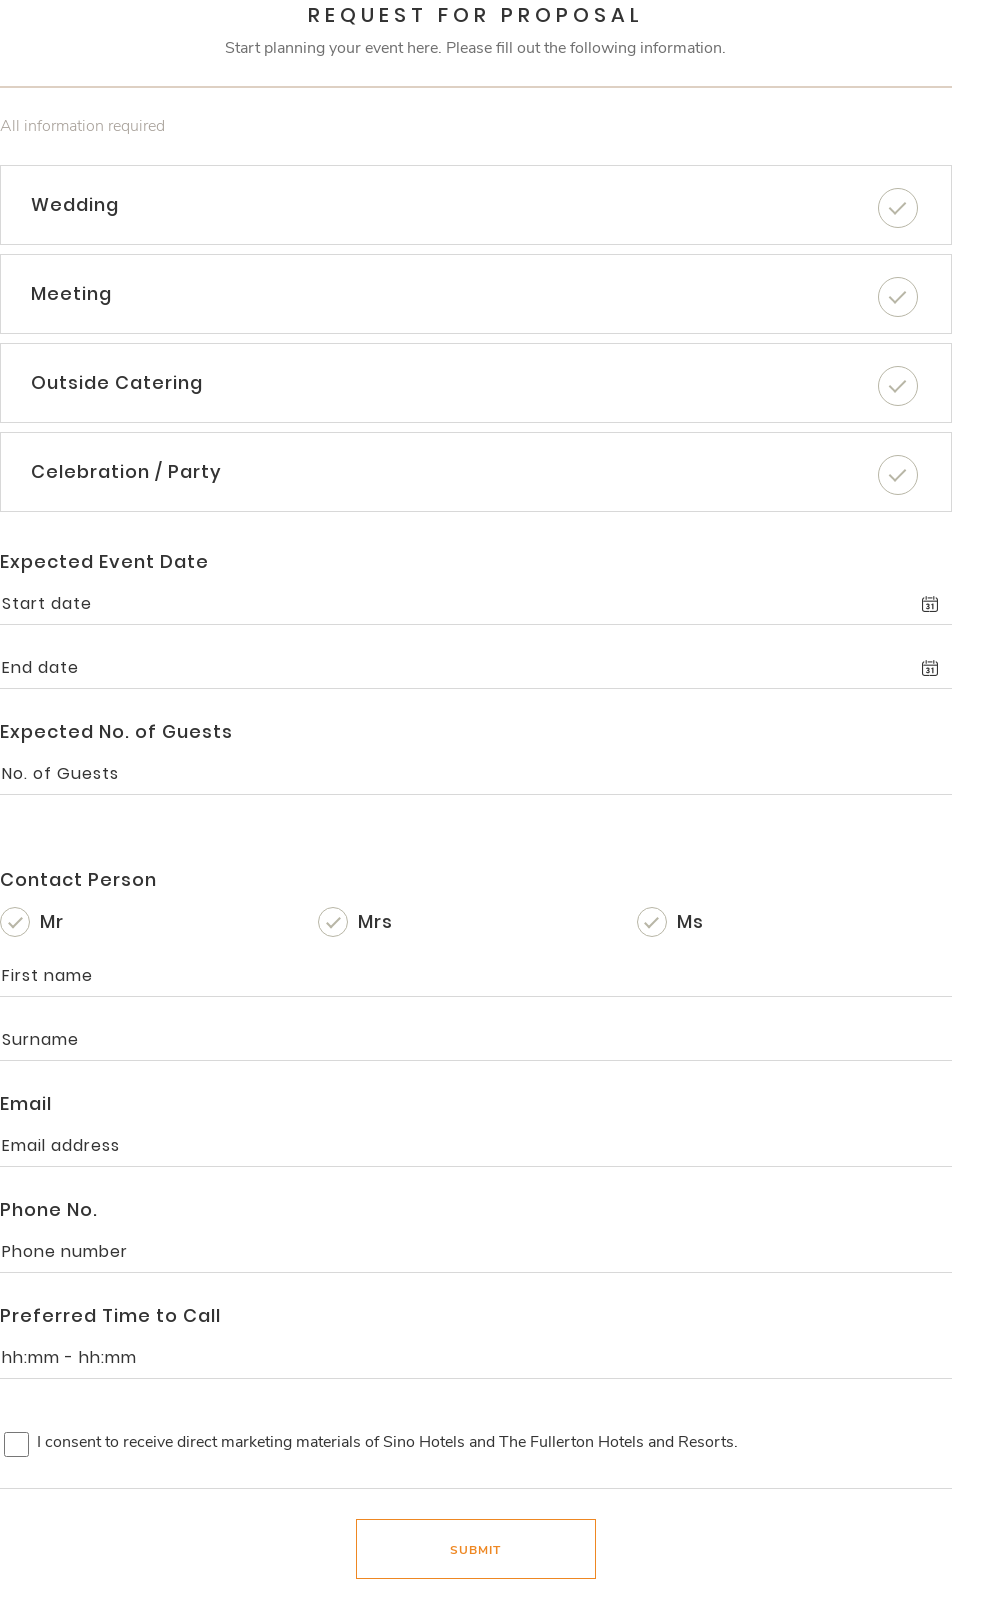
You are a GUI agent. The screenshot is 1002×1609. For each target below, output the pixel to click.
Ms (690, 921)
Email (26, 1103)
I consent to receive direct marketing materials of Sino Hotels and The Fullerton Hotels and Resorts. (387, 1442)
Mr (52, 921)
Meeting (71, 293)
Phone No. (49, 1209)
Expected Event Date (104, 561)
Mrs (375, 921)
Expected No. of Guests (116, 731)
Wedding (75, 204)
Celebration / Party (126, 471)
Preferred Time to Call (110, 1315)
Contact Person (78, 879)
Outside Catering (117, 382)
